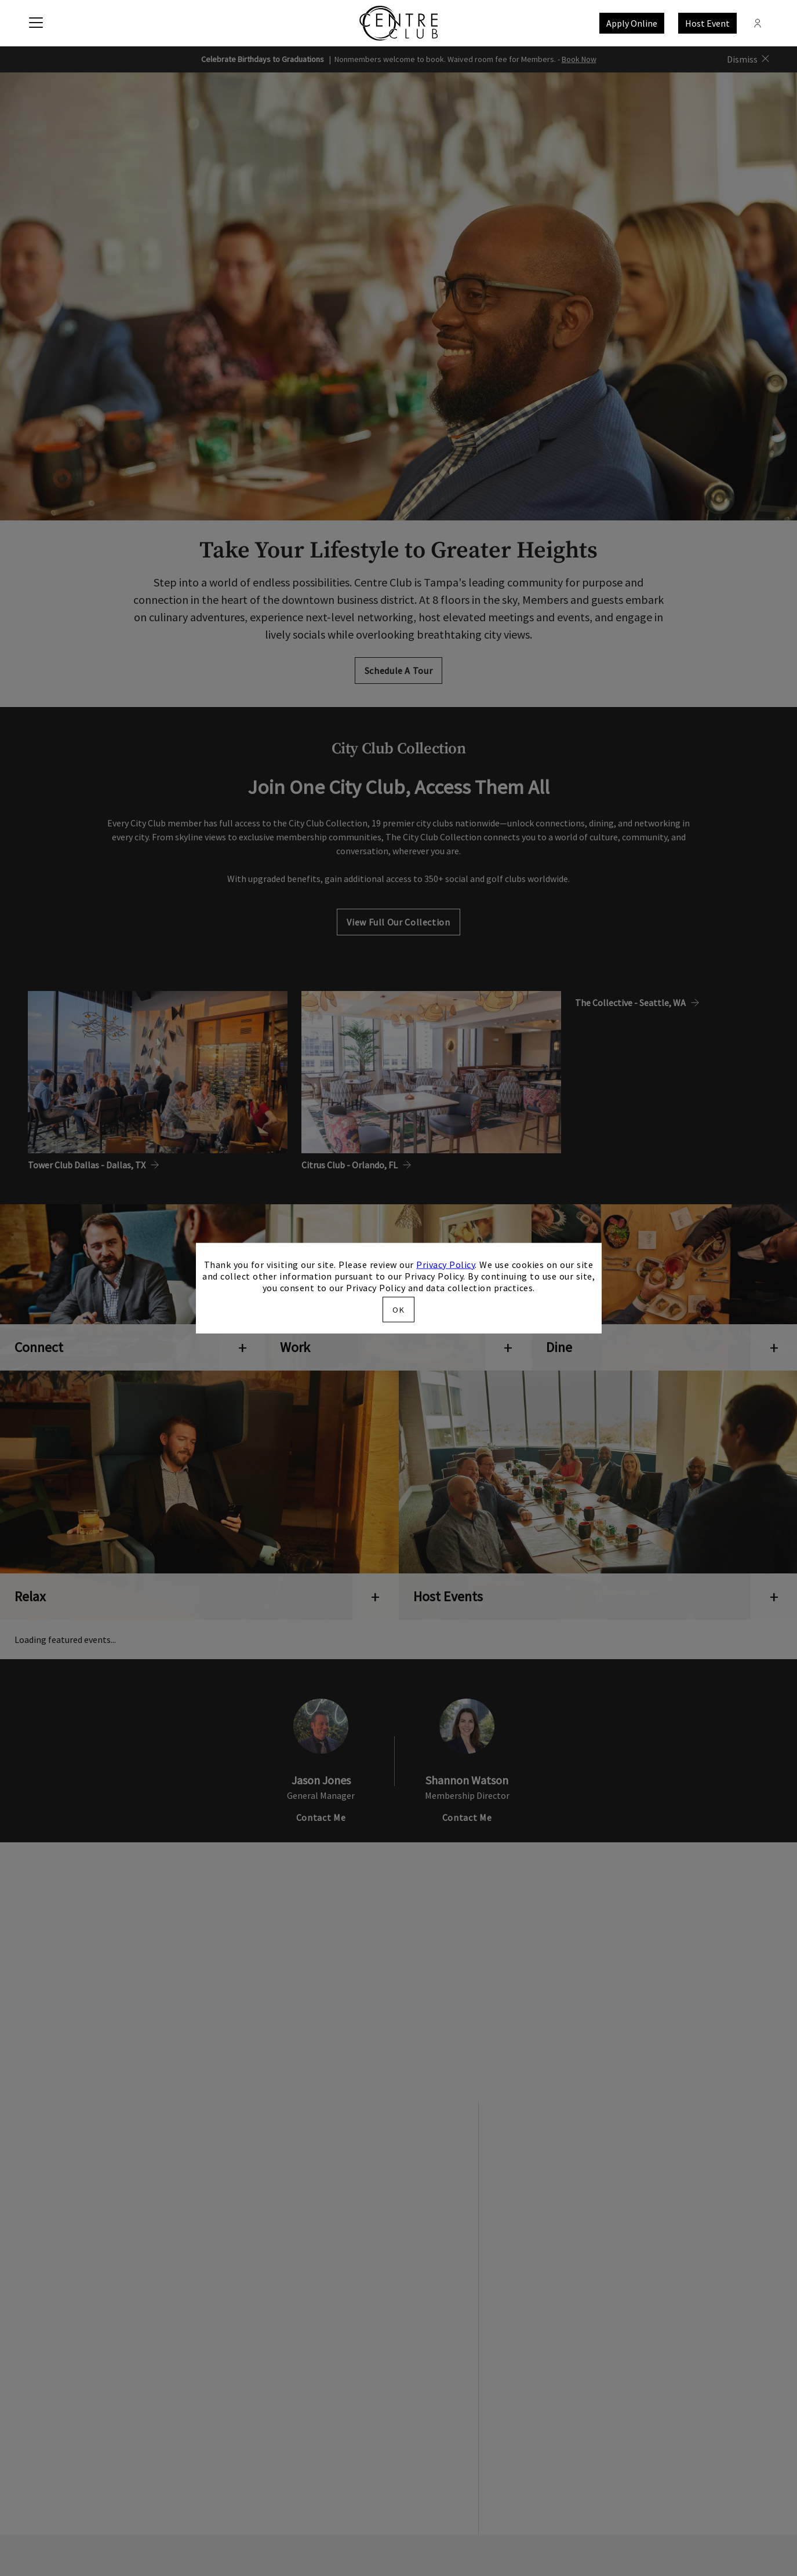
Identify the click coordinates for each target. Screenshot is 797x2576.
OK (398, 1310)
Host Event (707, 23)
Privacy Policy (445, 1264)
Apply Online (631, 23)
